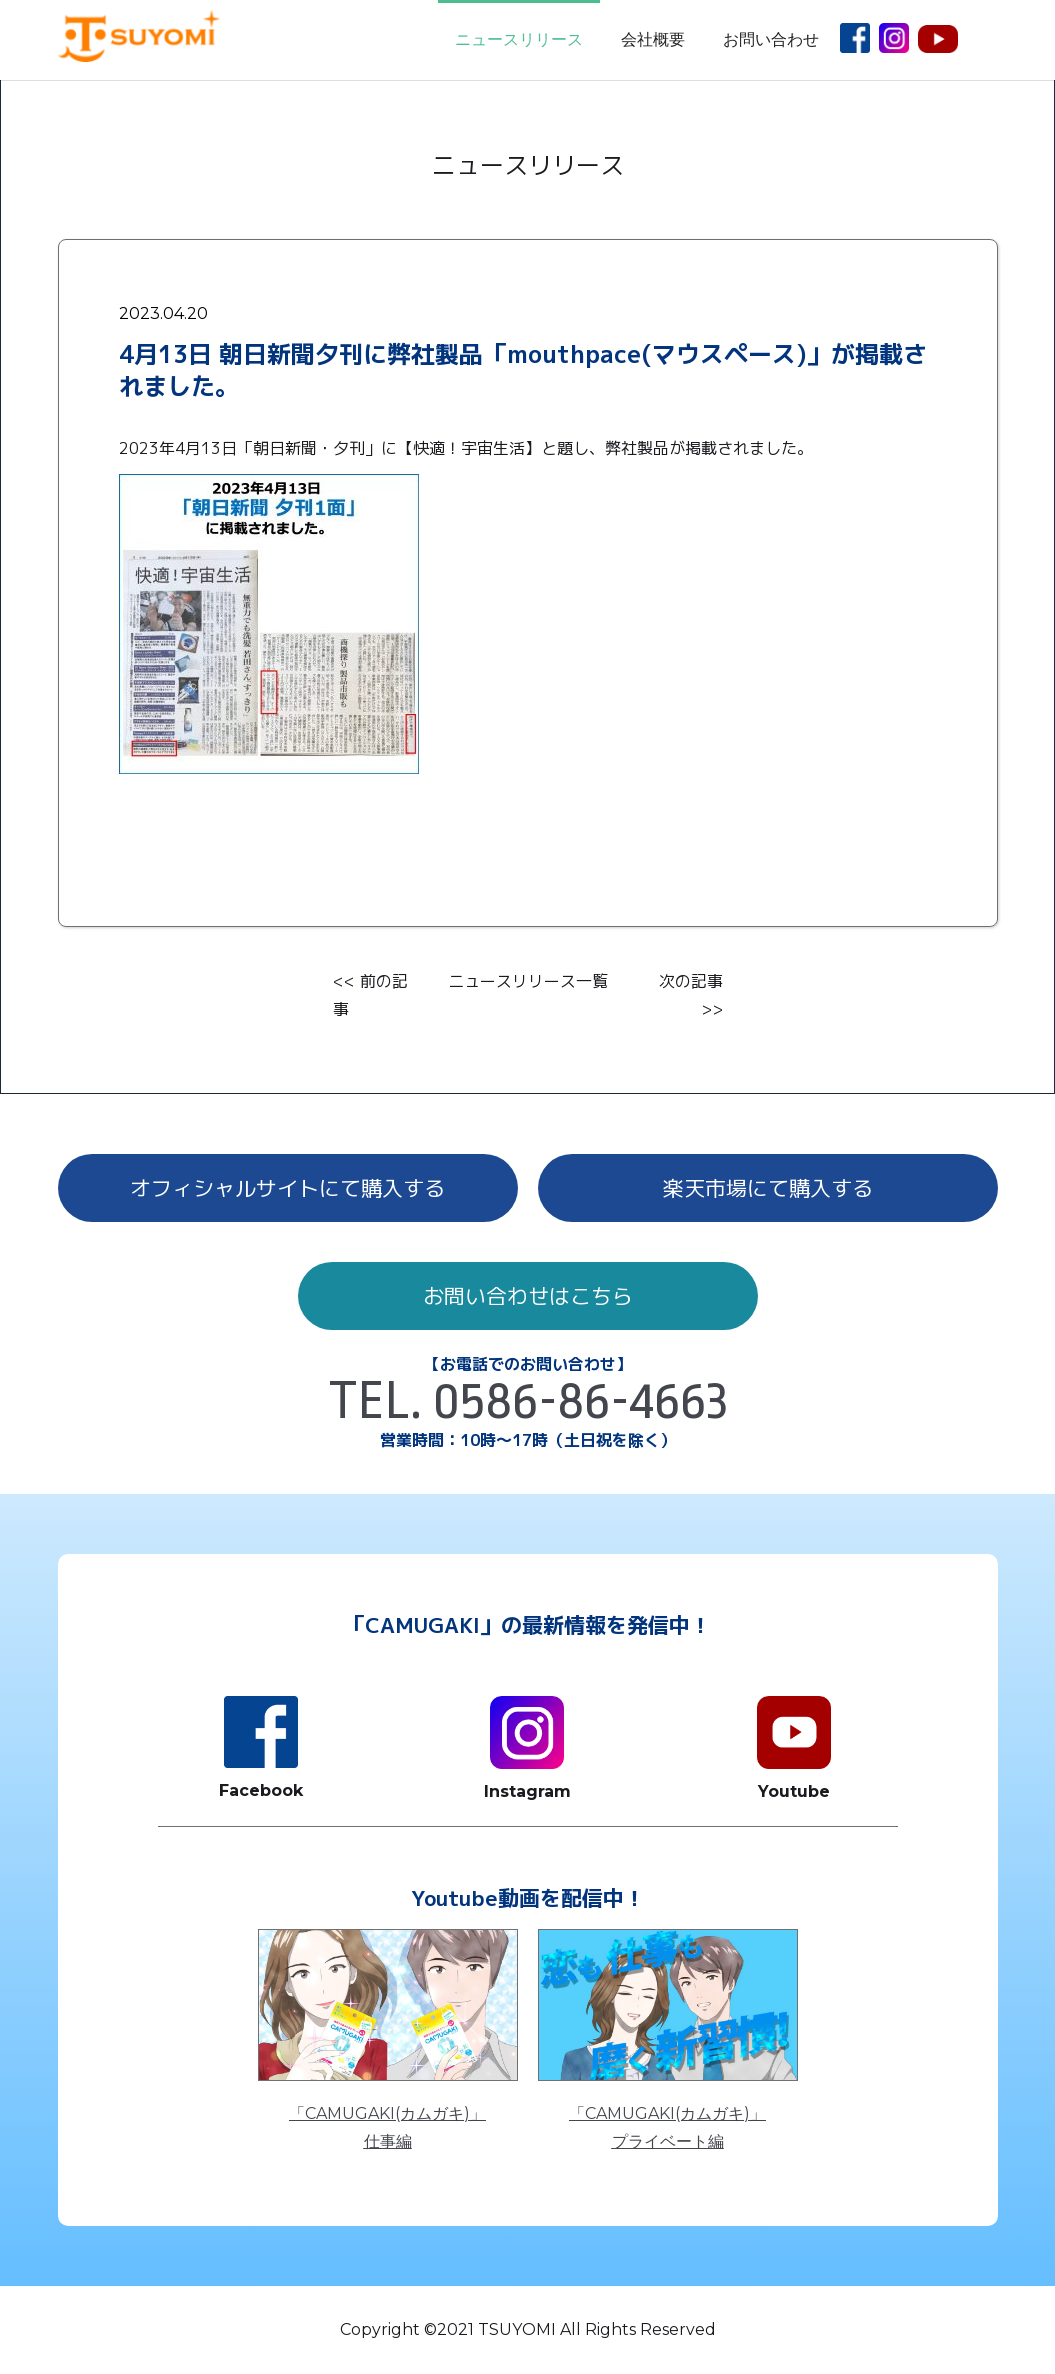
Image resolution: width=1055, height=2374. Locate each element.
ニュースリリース (519, 39)
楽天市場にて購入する (768, 1188)
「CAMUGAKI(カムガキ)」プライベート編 (667, 2127)
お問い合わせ (771, 39)
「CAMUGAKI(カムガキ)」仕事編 (387, 2127)
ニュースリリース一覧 (528, 981)
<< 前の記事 (370, 995)
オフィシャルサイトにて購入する (287, 1188)
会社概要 (653, 39)
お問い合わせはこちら (528, 1296)
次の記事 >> (691, 995)
